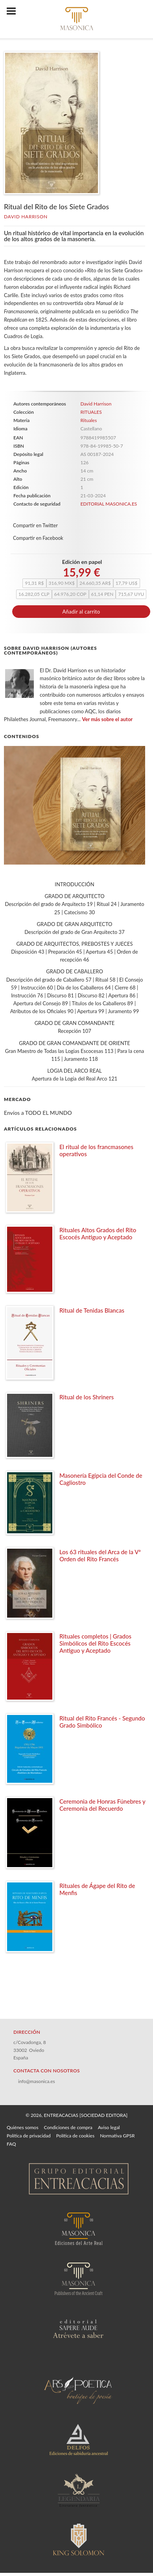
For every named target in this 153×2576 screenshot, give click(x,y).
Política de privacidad (29, 2136)
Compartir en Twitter (35, 525)
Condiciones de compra (68, 2127)
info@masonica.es (36, 2081)
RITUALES (90, 412)
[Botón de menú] (14, 11)
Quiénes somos (23, 2127)
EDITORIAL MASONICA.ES (108, 504)
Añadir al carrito (81, 611)
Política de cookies (75, 2136)
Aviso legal (109, 2127)
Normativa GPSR (117, 2136)
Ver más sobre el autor (107, 719)
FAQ (11, 2144)
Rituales (88, 420)
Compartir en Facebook (38, 538)
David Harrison (26, 216)
